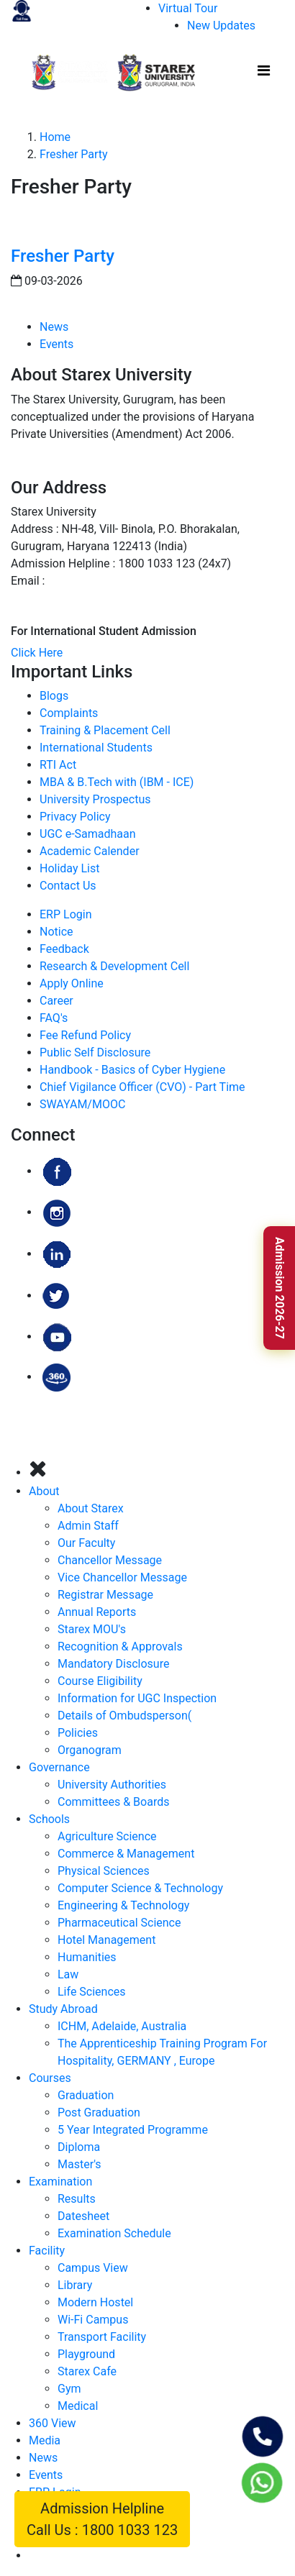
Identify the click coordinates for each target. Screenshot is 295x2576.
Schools (49, 1819)
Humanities (87, 1957)
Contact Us (68, 885)
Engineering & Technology (123, 1905)
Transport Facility (102, 2337)
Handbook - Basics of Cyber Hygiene (132, 1070)
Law (68, 1974)
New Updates (221, 25)
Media (44, 2440)
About (44, 1491)
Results (77, 2199)
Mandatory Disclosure (113, 1664)
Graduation (86, 2095)
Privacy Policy (75, 816)
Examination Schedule (114, 2233)
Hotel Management (106, 1940)
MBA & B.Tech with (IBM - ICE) (117, 782)
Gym (69, 2388)
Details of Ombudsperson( (124, 1715)
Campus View (93, 2268)
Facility (47, 2250)
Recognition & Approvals (120, 1646)
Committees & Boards (113, 1802)
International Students (96, 747)
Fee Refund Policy (85, 1035)
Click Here (37, 652)
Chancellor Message (110, 1560)
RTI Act (58, 765)
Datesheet (83, 2216)
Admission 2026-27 (279, 1288)
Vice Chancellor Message (122, 1577)
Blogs (54, 696)
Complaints (69, 713)
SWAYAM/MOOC (82, 1104)
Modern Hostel (95, 2302)
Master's (79, 2164)
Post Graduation (99, 2112)
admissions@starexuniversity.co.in (135, 581)
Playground (86, 2354)
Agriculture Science (107, 1836)
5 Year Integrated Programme (133, 2130)
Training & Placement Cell (105, 730)
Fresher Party (74, 154)
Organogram (90, 1750)
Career (56, 1001)
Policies (78, 1733)
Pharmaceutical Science (119, 1922)
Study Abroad (63, 2009)
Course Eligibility (100, 1681)
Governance (59, 1767)
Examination (60, 2181)
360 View (52, 2423)
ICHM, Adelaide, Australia (122, 2026)
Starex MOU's (92, 1629)
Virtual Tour (187, 8)
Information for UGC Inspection (137, 1698)
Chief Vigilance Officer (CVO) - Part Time (142, 1087)
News (54, 327)
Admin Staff (88, 1526)
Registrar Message (105, 1595)
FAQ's (54, 1018)
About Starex (91, 1508)
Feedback (64, 949)
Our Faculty (86, 1543)
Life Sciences (92, 1992)
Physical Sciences (104, 1871)
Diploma (79, 2147)
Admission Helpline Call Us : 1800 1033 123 (102, 2519)
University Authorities (112, 1784)
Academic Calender (90, 851)
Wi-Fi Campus (93, 2319)
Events (56, 344)
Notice (56, 931)
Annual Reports (97, 1612)
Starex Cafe (87, 2371)
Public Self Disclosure (95, 1052)
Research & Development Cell (114, 966)
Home (55, 137)
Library (75, 2285)
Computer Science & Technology (140, 1888)
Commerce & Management (126, 1853)
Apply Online (72, 983)
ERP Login (65, 914)
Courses (50, 2078)
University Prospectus (95, 799)
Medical (78, 2406)
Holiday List (69, 868)
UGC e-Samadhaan (88, 834)
